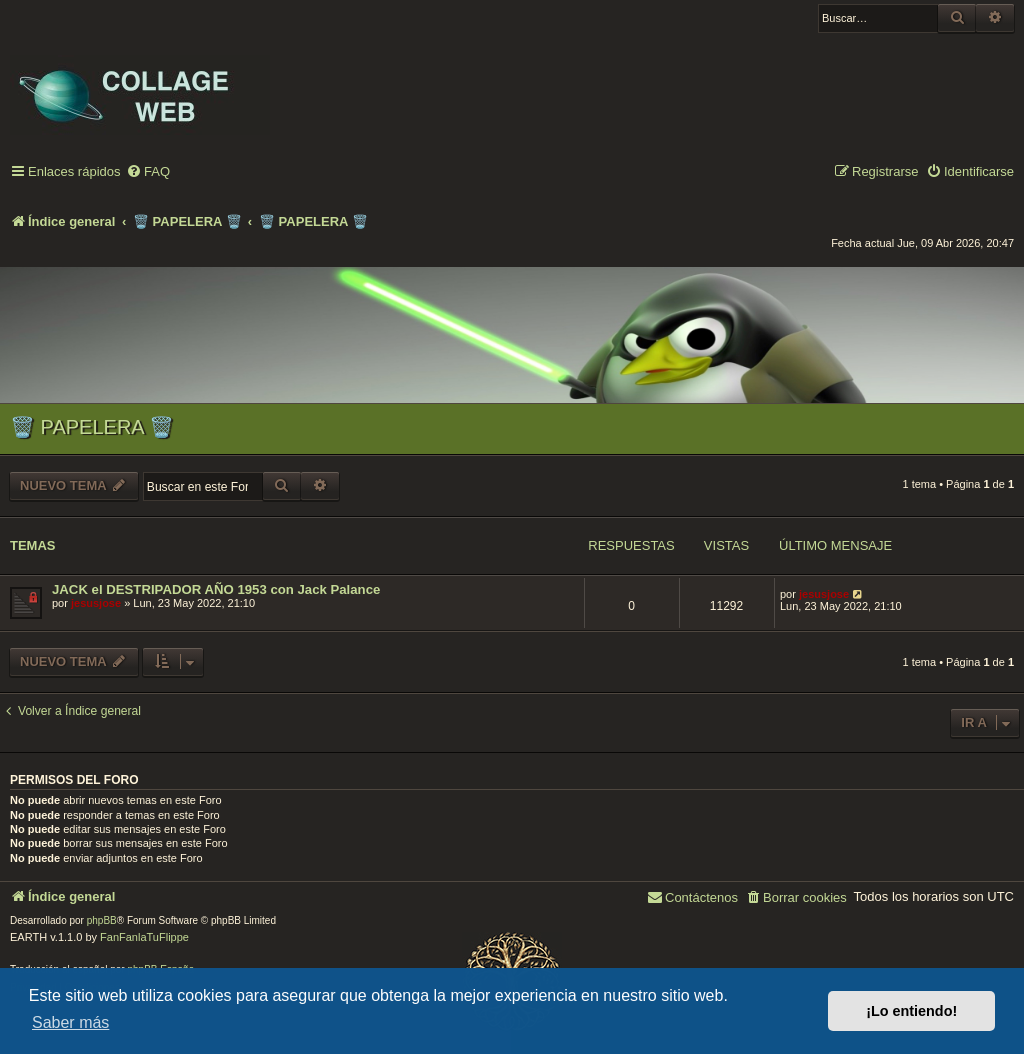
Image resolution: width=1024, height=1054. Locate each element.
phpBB (102, 920)
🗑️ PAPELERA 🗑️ (92, 427)
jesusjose (96, 603)
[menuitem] (148, 172)
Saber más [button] (70, 1022)
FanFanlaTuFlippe (144, 937)
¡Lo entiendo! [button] (911, 1011)
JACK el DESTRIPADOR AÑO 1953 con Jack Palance (216, 589)
